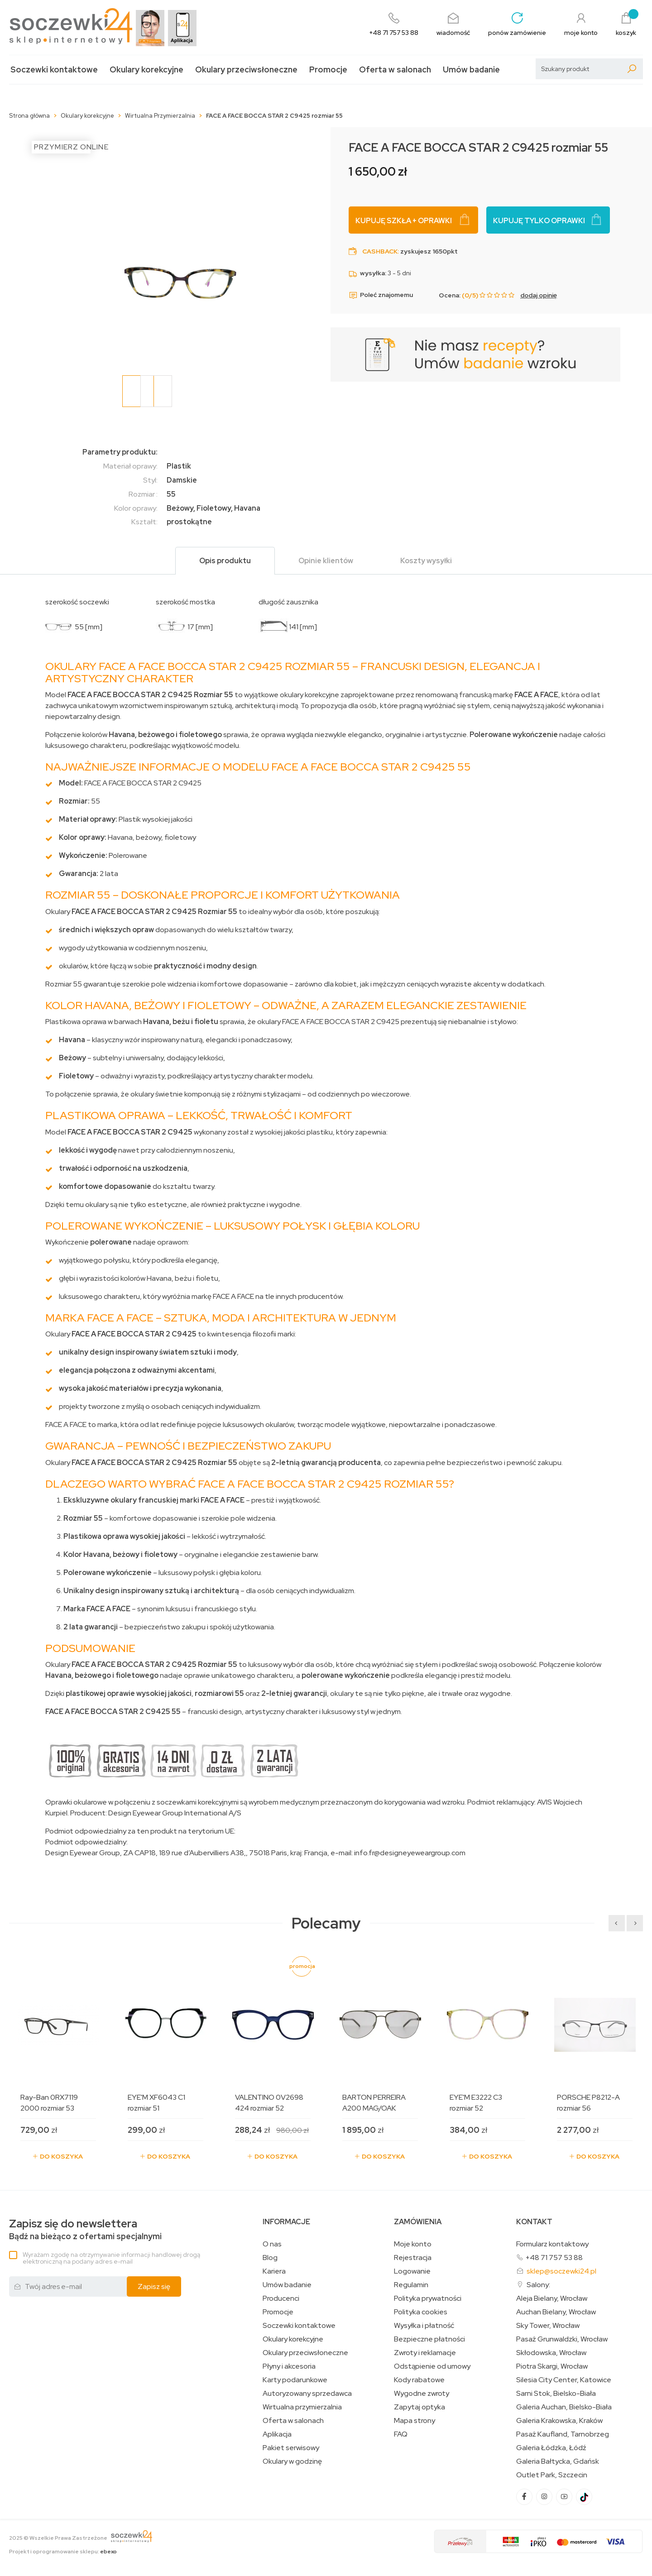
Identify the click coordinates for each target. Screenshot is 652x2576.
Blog (270, 2257)
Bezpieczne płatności (429, 2339)
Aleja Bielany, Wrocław (551, 2298)
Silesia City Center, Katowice (563, 2379)
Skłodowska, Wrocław (551, 2352)
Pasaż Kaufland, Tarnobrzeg (562, 2434)
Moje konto (412, 2244)
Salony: (538, 2284)
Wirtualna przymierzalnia (302, 2407)
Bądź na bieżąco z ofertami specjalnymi (85, 2229)
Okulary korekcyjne (146, 69)
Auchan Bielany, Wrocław (556, 2312)
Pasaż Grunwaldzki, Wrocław (562, 2339)
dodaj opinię (538, 295)
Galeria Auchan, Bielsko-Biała (564, 2407)
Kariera (274, 2271)
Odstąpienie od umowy (432, 2366)
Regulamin (411, 2284)
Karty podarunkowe (295, 2379)
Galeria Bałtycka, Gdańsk (557, 2461)
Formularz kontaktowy (552, 2244)
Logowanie (412, 2271)
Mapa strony (414, 2420)
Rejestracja (412, 2257)
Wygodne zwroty (421, 2393)
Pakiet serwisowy (291, 2447)
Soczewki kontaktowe (54, 69)
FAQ (401, 2434)
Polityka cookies (420, 2312)
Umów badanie (471, 69)
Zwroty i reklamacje (425, 2352)
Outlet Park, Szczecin (551, 2475)
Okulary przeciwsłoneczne (246, 69)
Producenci (281, 2298)
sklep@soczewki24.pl (561, 2271)
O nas (272, 2244)
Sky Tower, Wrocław (548, 2325)
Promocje (328, 69)
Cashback (380, 251)
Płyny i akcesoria (289, 2366)
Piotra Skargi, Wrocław (552, 2366)
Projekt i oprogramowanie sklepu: (63, 2551)
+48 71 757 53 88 (554, 2257)
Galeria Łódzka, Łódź (551, 2447)
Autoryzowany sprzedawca (307, 2393)
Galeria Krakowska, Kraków (559, 2420)
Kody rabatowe (419, 2379)
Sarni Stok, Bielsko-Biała (556, 2393)
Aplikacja (277, 2434)
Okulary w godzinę (292, 2461)
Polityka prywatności (427, 2298)
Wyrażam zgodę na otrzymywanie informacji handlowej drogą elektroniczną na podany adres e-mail (111, 2258)
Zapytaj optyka (419, 2407)
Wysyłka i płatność (424, 2325)
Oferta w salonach (395, 69)
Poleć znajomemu (381, 295)
